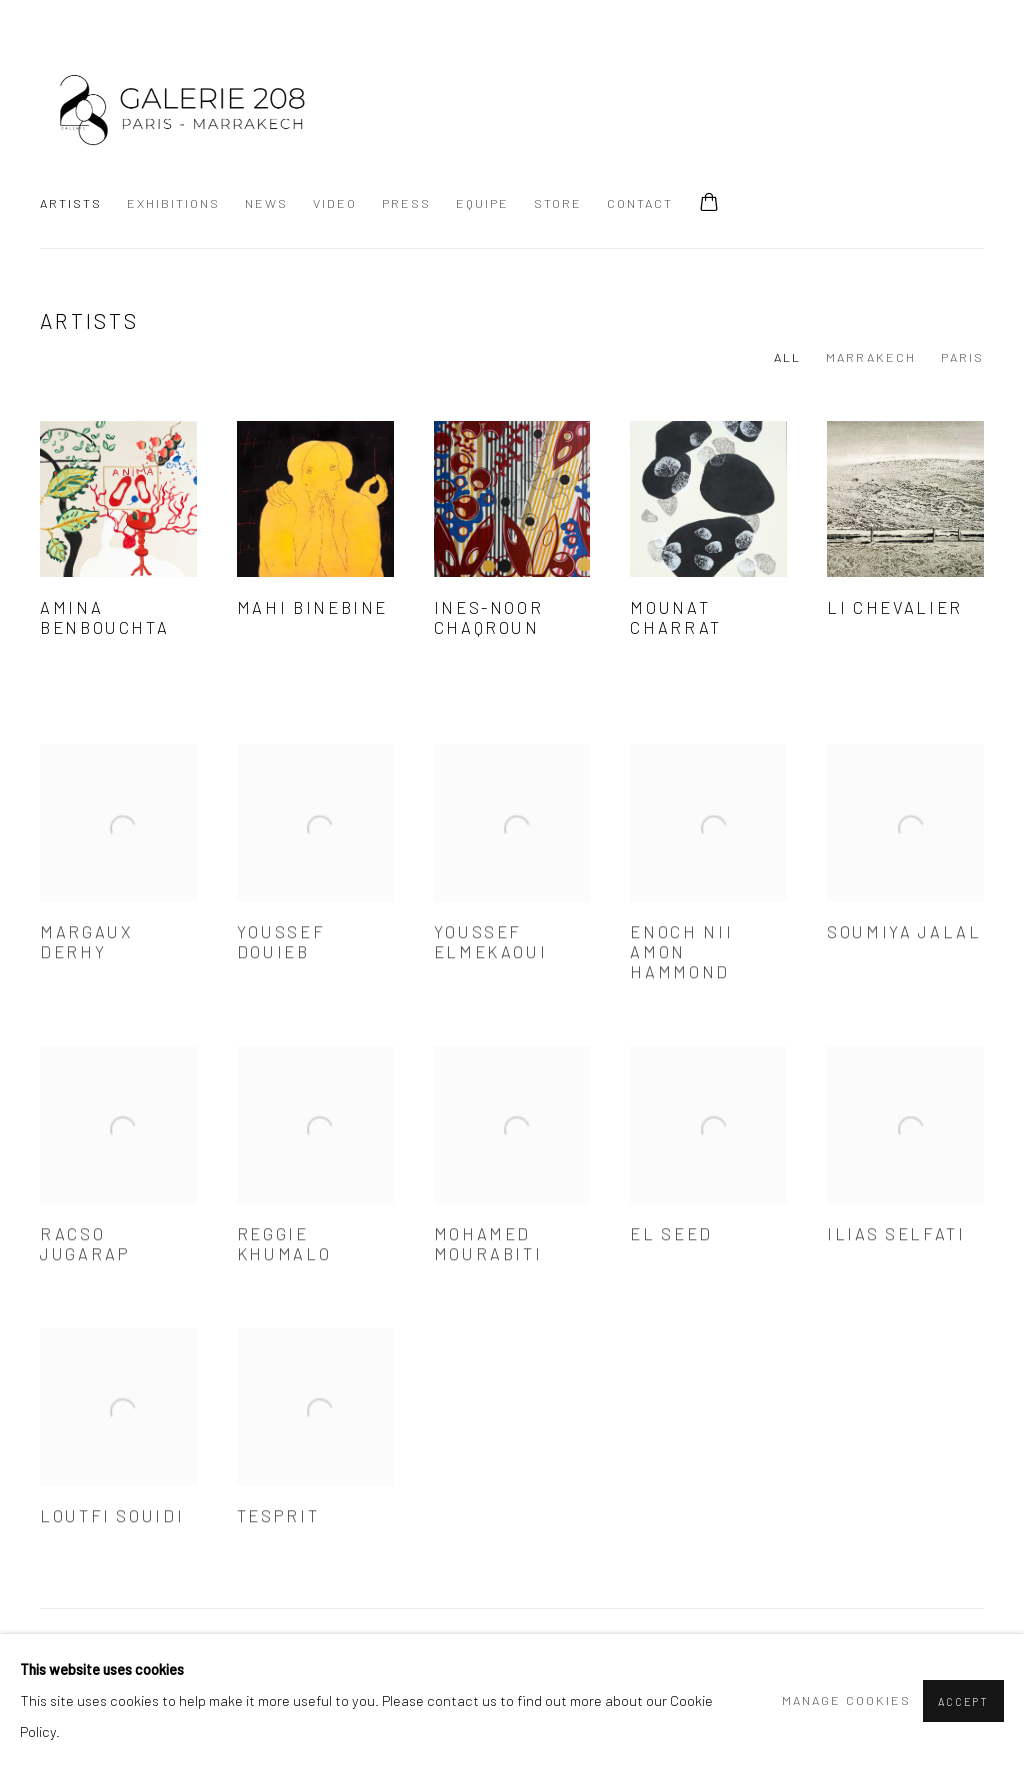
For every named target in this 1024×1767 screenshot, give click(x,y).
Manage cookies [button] (846, 1700)
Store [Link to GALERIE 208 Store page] (558, 203)
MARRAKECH (871, 357)
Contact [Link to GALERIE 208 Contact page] (640, 203)
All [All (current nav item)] (787, 357)
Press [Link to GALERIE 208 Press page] (406, 203)
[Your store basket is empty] (709, 204)
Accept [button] (963, 1701)
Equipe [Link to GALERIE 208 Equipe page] (482, 203)
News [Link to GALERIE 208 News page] (266, 203)
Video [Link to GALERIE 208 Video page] (335, 203)
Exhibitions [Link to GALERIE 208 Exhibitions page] (173, 203)
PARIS (962, 357)
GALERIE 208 (180, 107)
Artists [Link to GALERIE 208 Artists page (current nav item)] (71, 203)
